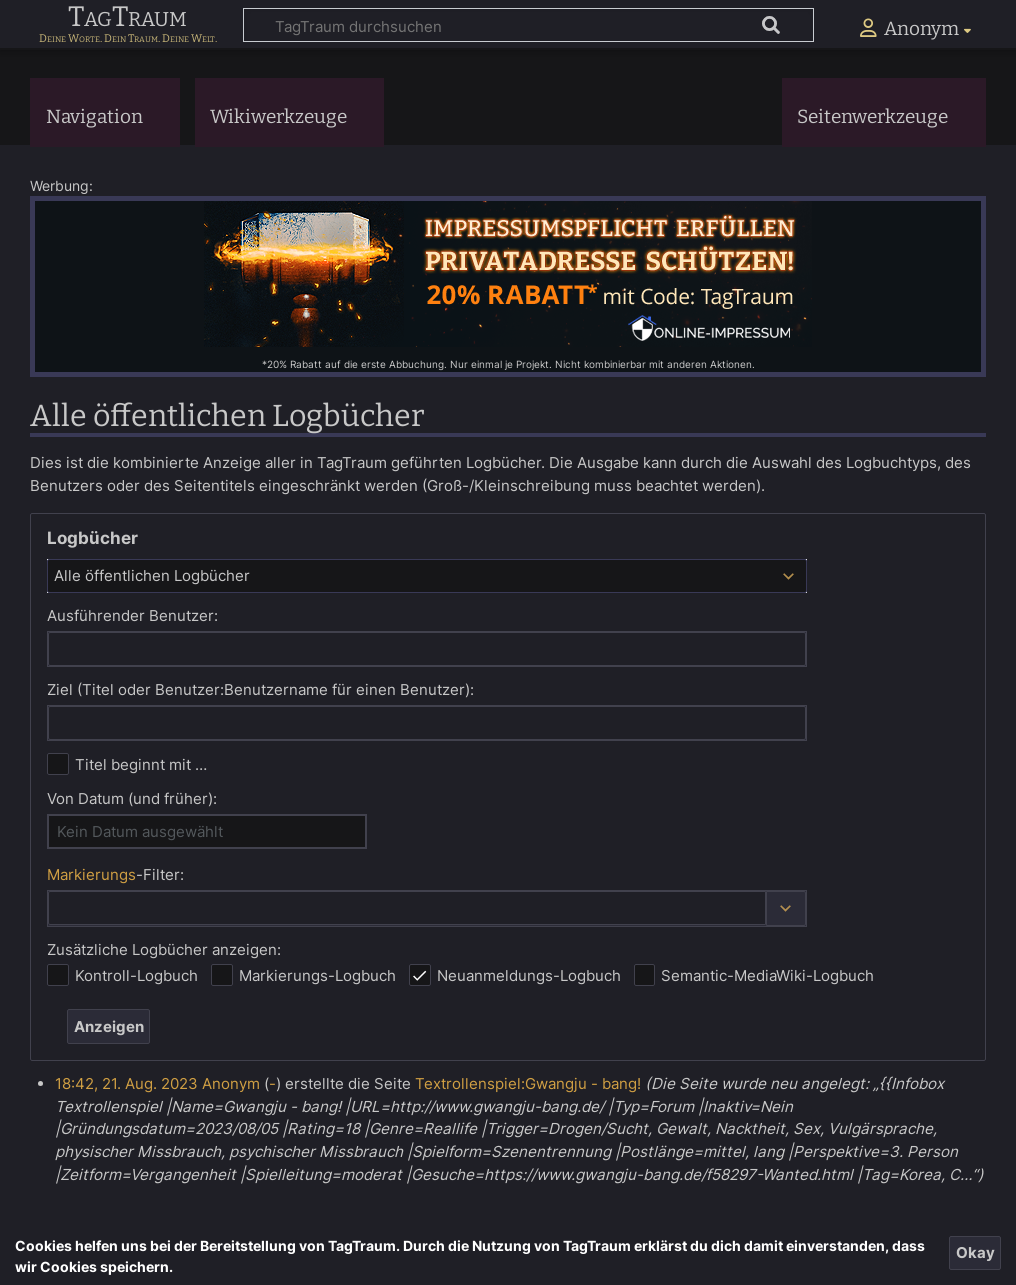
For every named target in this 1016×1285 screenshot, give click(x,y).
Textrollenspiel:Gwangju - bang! (528, 1083)
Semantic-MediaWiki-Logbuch (767, 975)
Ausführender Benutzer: (132, 615)
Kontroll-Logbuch (136, 975)
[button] (786, 908)
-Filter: (115, 874)
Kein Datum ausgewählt (140, 831)
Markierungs (91, 874)
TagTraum (127, 18)
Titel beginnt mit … (141, 764)
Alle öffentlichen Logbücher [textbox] (152, 575)
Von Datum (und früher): (132, 798)
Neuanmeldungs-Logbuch (529, 975)
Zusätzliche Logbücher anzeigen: (164, 949)
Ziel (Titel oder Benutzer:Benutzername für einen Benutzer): (260, 689)
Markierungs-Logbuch (317, 975)
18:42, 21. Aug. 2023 (126, 1083)
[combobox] (427, 576)
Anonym (231, 1083)
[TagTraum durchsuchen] (528, 25)
